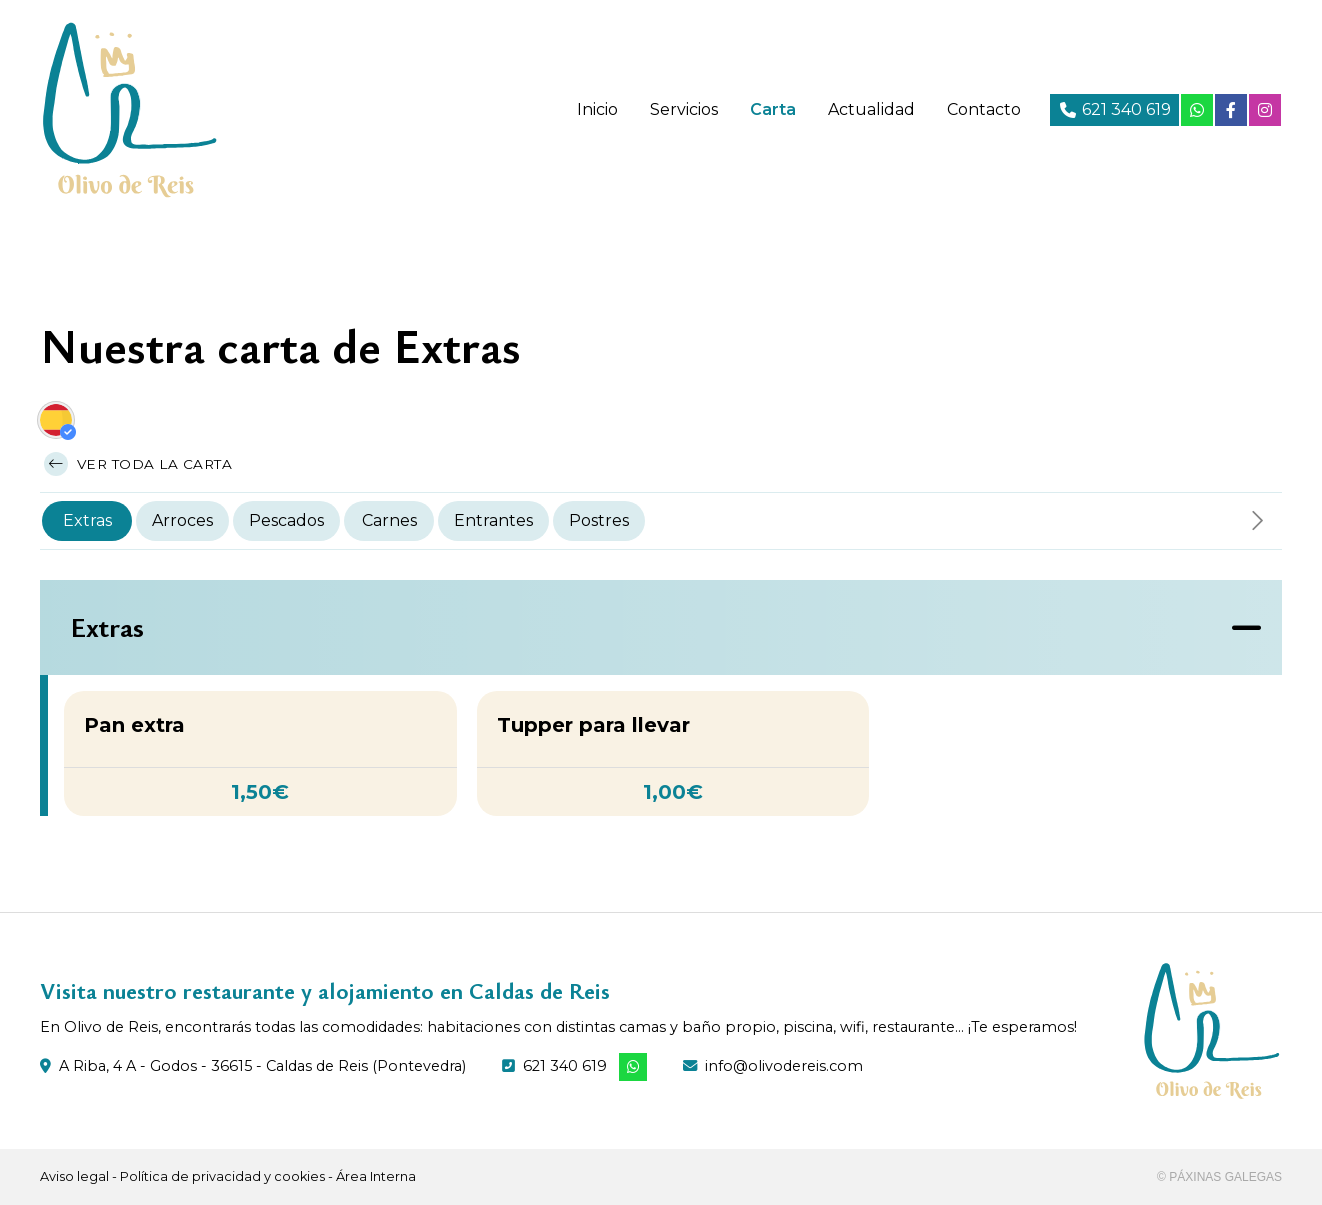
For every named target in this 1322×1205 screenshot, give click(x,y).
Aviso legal (74, 1176)
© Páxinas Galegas (1219, 1177)
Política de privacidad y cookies (222, 1176)
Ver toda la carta (138, 464)
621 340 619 (565, 1066)
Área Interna (376, 1176)
